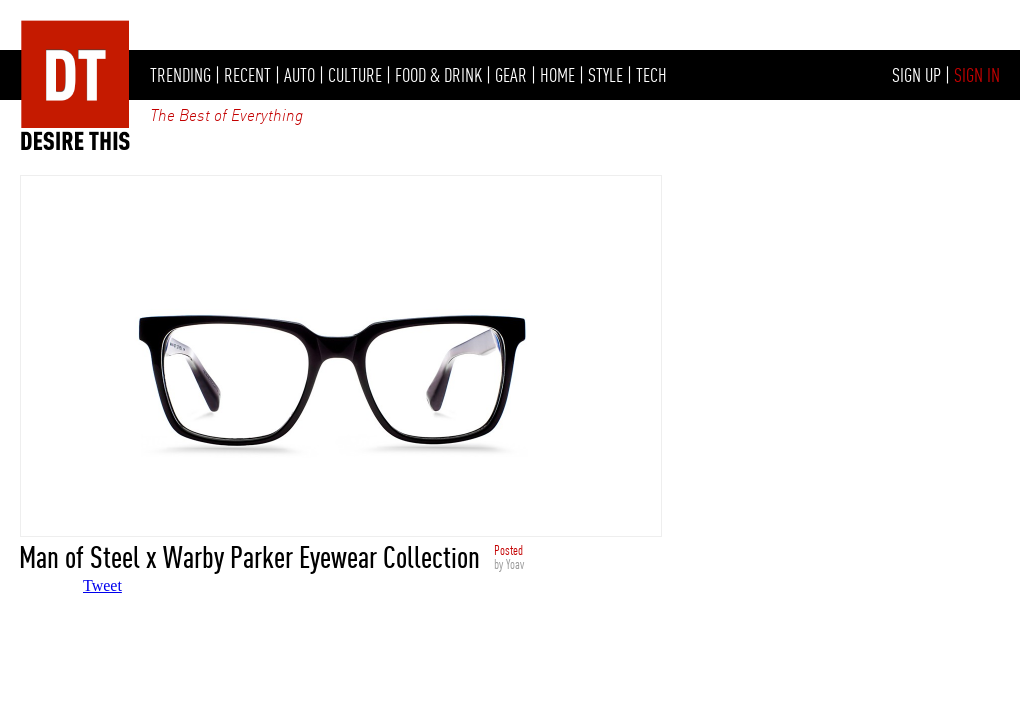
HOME (557, 75)
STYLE (605, 75)
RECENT (247, 75)
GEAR (511, 75)
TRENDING (180, 75)
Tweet (102, 585)
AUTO (299, 75)
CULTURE (355, 75)
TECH (651, 75)
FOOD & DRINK (438, 75)
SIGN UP (916, 75)
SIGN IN (977, 75)
